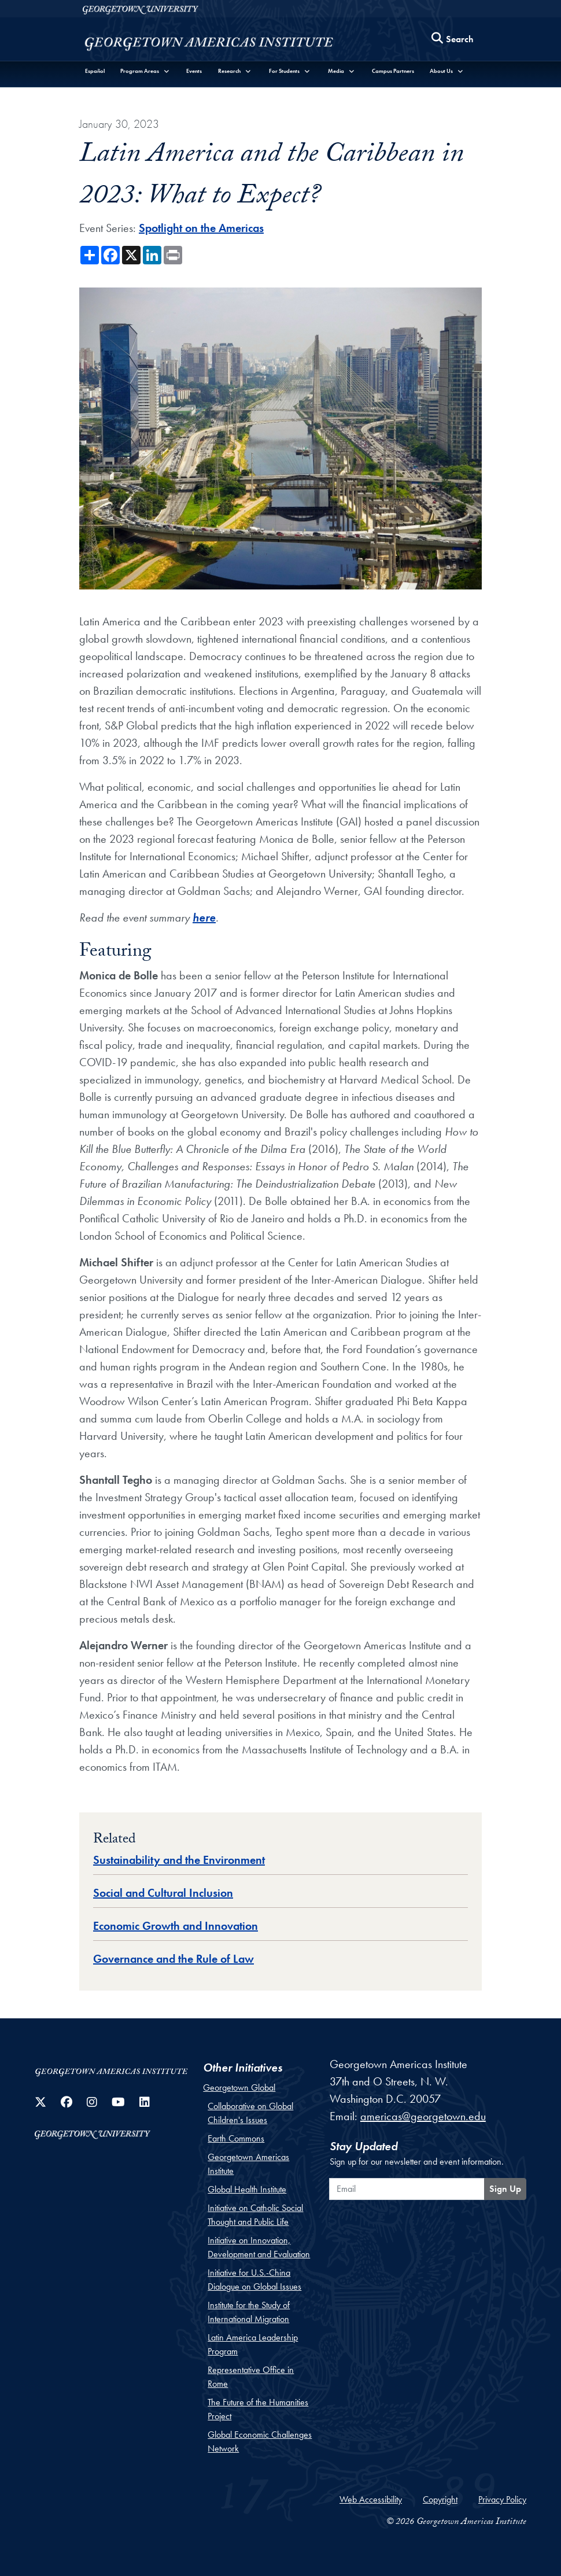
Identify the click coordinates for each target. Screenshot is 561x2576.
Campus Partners (393, 71)
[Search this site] (453, 39)
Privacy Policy (502, 2499)
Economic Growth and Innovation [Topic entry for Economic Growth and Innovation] (175, 1925)
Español (95, 71)
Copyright (440, 2499)
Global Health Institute (247, 2189)
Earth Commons (236, 2138)
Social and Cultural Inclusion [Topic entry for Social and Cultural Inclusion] (163, 1892)
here (204, 917)
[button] (146, 71)
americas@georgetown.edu (423, 2116)
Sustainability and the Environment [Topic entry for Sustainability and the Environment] (179, 1859)
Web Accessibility (370, 2499)
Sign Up (505, 2189)
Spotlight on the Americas (201, 227)
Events (194, 71)
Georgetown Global (239, 2087)
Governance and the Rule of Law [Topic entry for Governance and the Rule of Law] (173, 1958)
